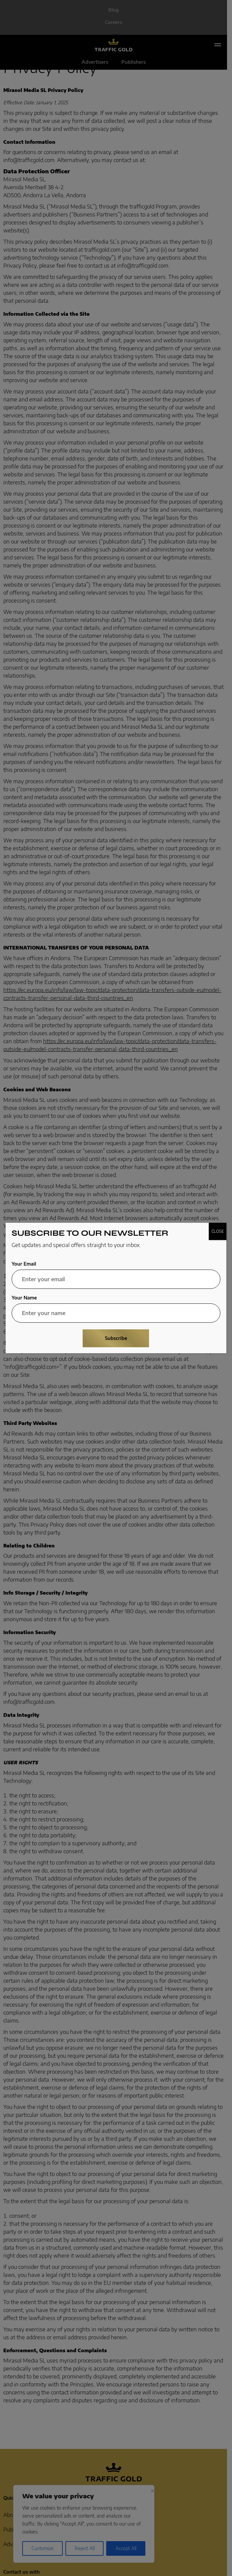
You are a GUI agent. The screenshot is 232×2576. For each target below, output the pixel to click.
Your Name (24, 1297)
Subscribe (116, 1338)
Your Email (24, 1264)
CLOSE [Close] (217, 1231)
